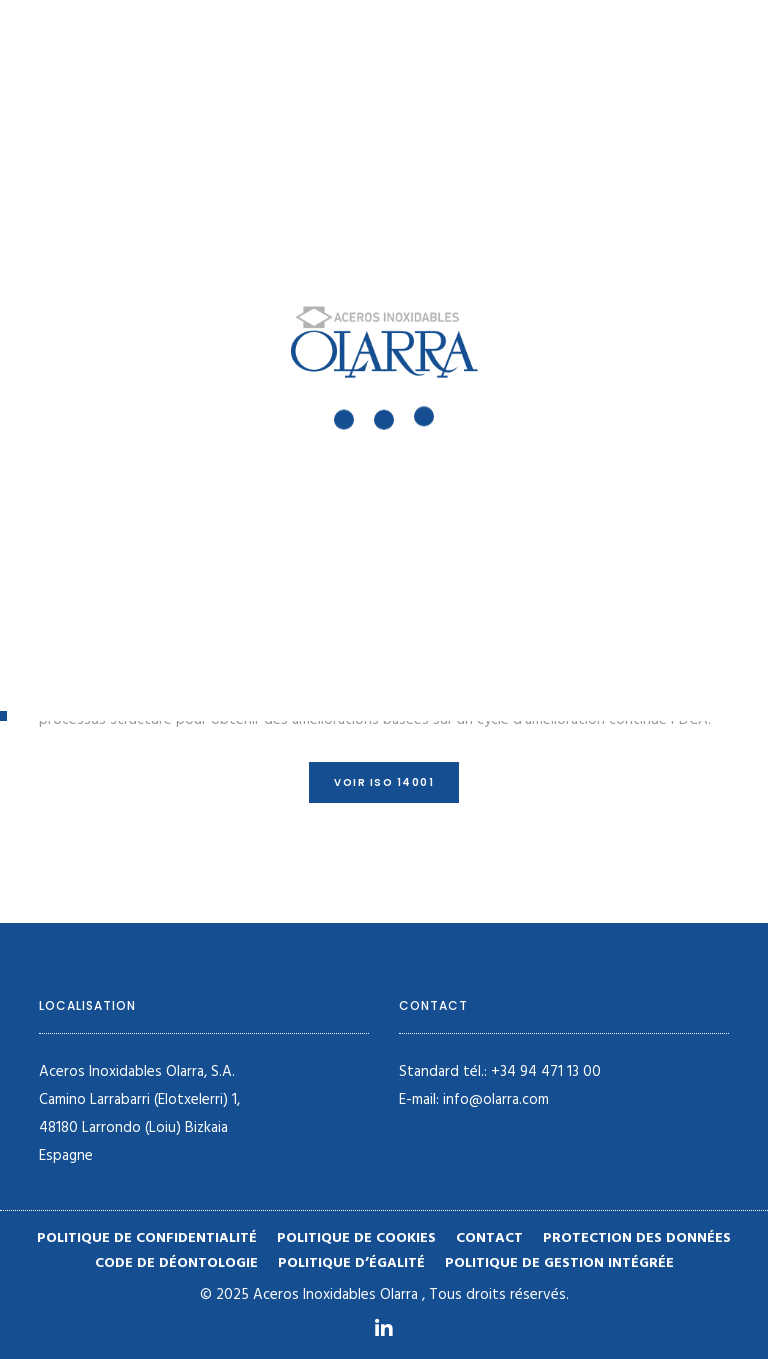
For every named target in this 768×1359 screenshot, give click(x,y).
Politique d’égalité (351, 1263)
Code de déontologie (176, 1263)
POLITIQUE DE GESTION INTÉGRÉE (559, 1263)
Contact (489, 1238)
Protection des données (637, 1238)
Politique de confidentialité (147, 1238)
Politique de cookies (356, 1238)
